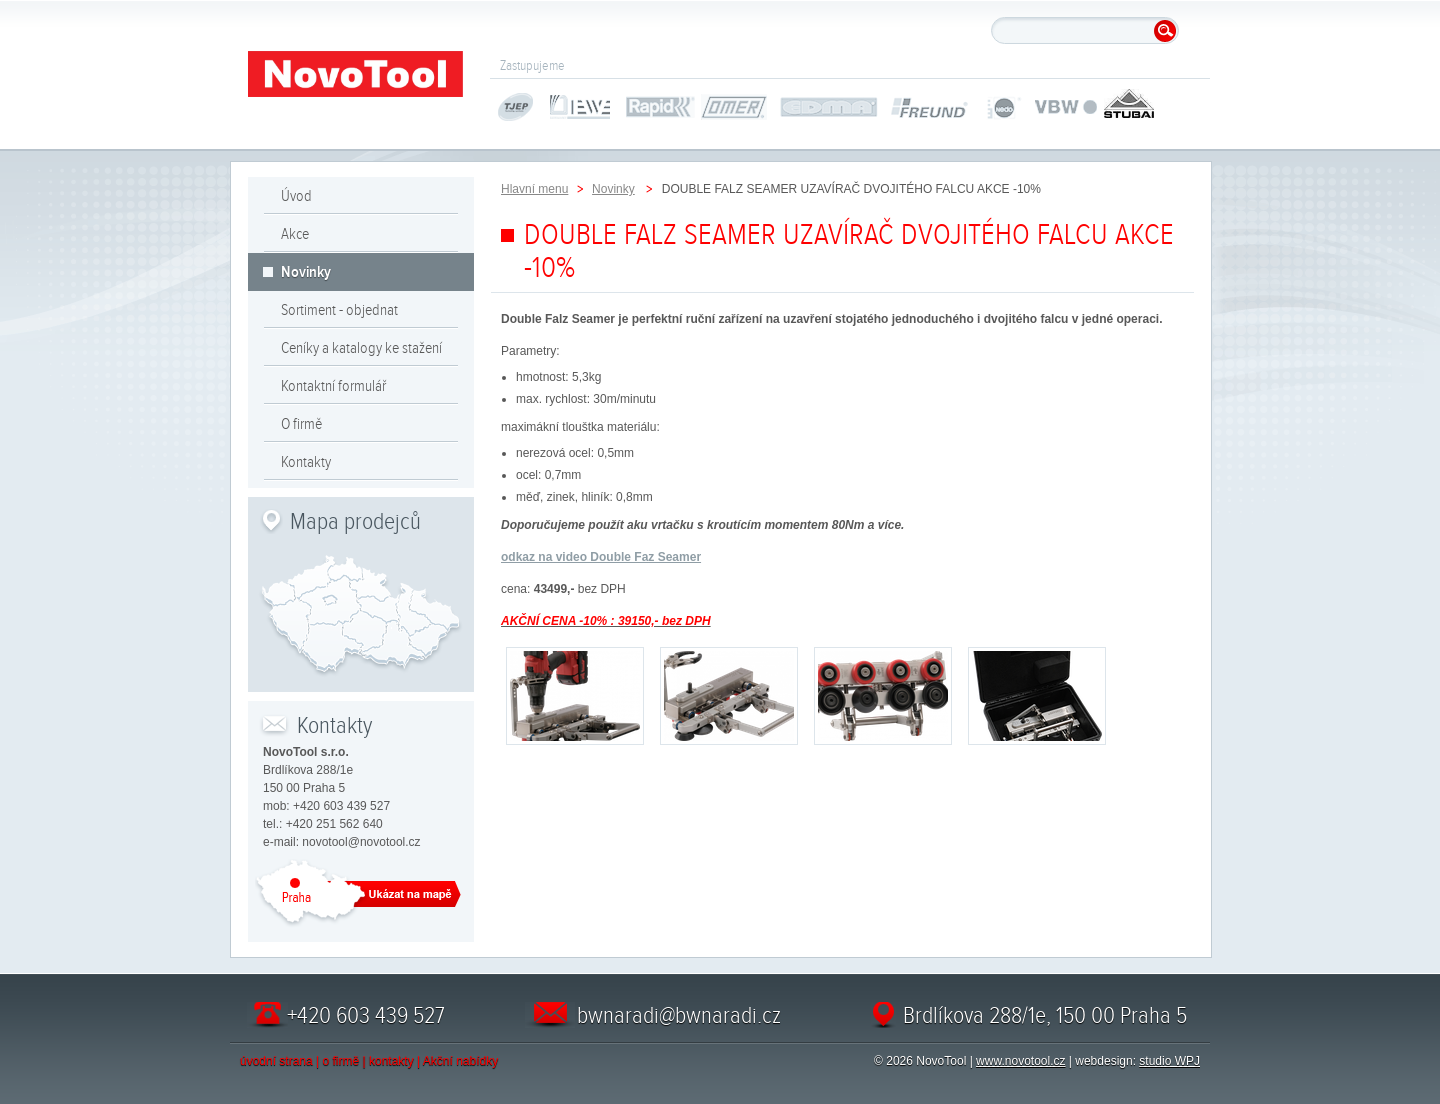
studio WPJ (1169, 1061)
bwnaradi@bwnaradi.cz (679, 1015)
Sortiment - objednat (339, 310)
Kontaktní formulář (333, 386)
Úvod (296, 196)
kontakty (391, 1061)
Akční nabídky (460, 1061)
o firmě (341, 1061)
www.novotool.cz (1020, 1061)
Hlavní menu (534, 189)
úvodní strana (276, 1061)
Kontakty (306, 462)
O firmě (301, 424)
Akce (295, 234)
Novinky (306, 272)
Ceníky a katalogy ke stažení (361, 348)
